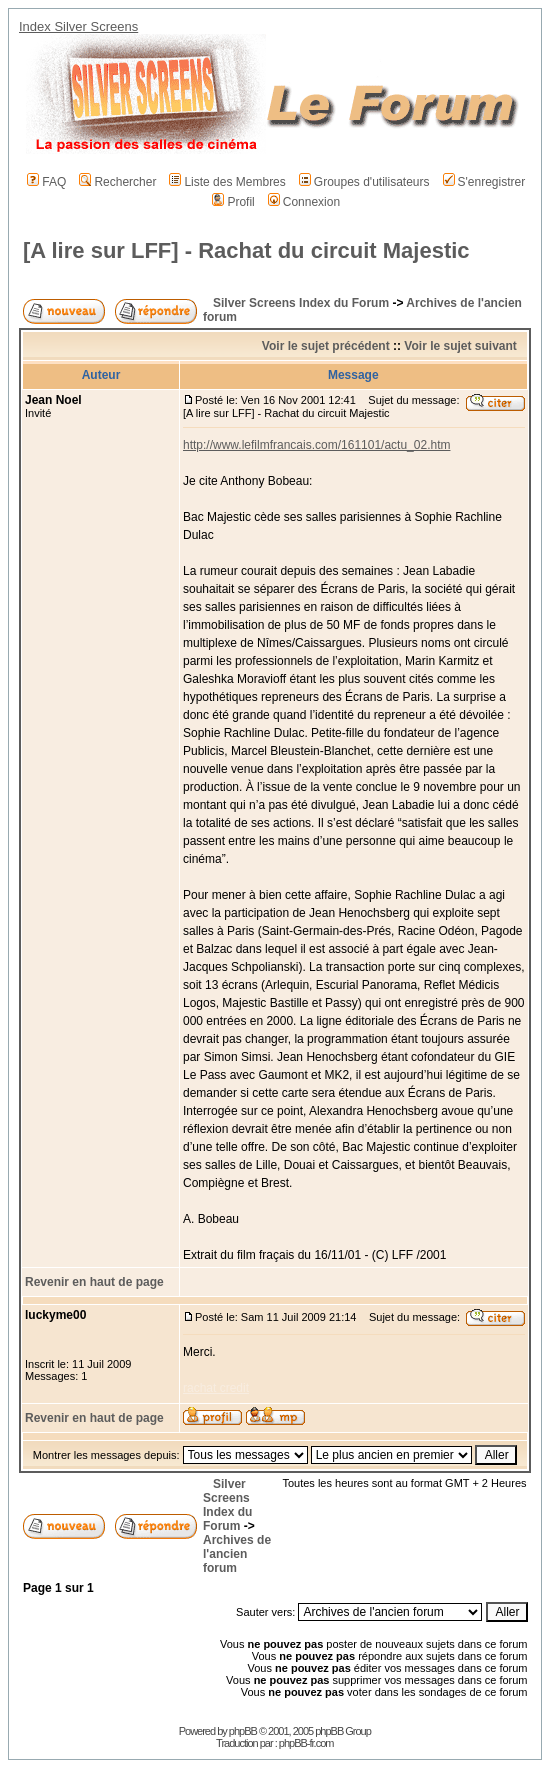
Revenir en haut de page (94, 1282)
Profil (233, 202)
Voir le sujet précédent (326, 346)
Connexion (304, 202)
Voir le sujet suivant (460, 346)
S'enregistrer (484, 182)
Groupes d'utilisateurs (364, 182)
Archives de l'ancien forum (237, 1554)
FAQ (46, 182)
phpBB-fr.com (306, 1743)
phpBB (243, 1731)
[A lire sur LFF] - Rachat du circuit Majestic (246, 250)
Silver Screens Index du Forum (301, 303)
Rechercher (117, 182)
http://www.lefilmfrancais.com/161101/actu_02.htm (316, 445)
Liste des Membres (227, 182)
